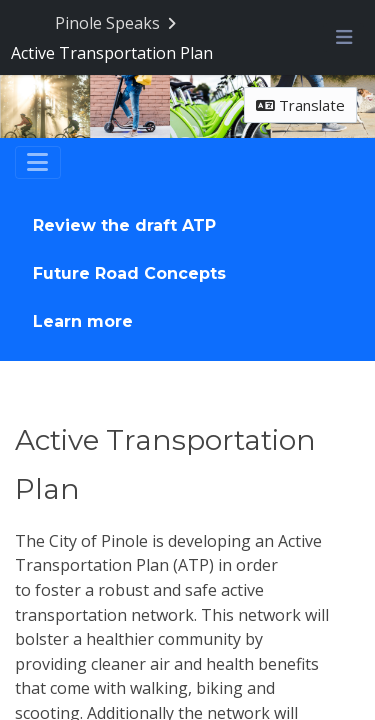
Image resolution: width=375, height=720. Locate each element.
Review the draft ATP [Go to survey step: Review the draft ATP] (124, 226)
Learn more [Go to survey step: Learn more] (83, 322)
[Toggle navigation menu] (343, 38)
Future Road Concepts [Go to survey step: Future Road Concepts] (129, 274)
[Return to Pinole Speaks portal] (117, 23)
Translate (300, 106)
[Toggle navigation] (38, 164)
